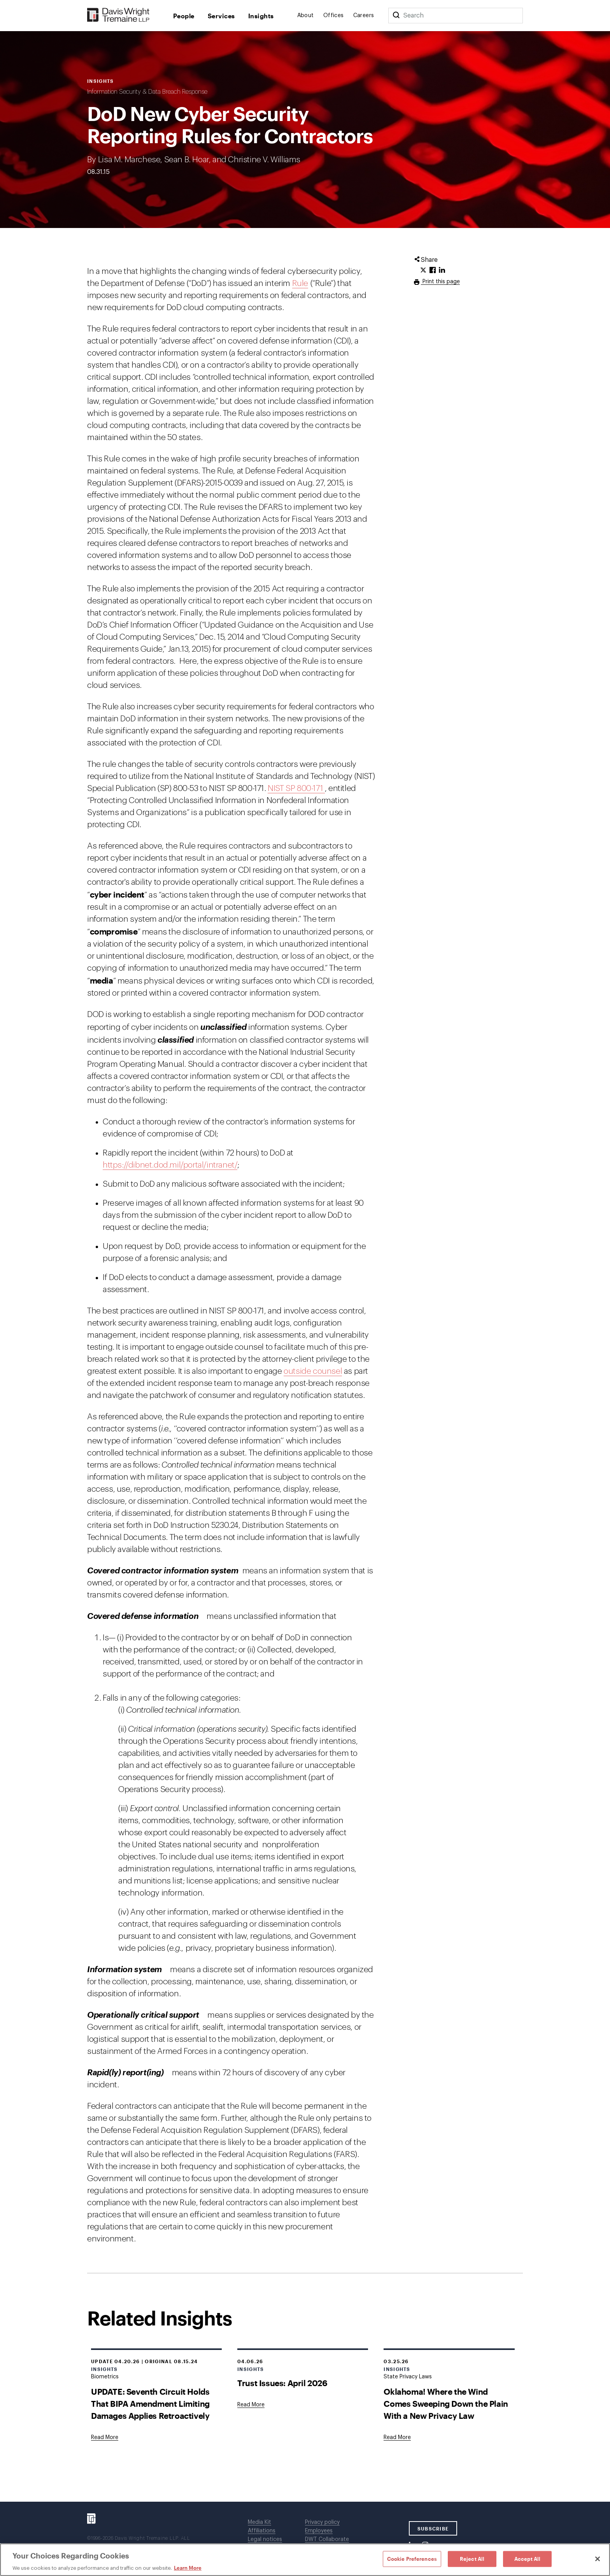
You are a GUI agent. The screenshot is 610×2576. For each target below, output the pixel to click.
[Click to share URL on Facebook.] (432, 270)
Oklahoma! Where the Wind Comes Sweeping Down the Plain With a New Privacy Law (446, 2403)
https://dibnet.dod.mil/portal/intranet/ (170, 1165)
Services (221, 15)
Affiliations (261, 2531)
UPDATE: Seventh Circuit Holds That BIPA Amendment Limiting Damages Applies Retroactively (150, 2403)
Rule (300, 283)
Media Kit (259, 2522)
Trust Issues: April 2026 (282, 2383)
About (305, 15)
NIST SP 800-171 (296, 788)
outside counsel (313, 1371)
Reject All (472, 2558)
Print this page (440, 281)
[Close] (597, 2558)
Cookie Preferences (412, 2558)
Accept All (527, 2558)
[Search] (396, 15)
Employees (319, 2531)
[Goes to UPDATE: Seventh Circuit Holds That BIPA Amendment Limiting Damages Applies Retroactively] (104, 2437)
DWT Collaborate (327, 2539)
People (184, 15)
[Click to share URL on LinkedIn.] (442, 270)
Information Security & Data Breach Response (147, 92)
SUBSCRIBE (433, 2528)
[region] (305, 2559)
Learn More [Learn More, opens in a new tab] (188, 2568)
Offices (333, 15)
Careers (363, 15)
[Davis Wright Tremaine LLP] (118, 15)
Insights (261, 15)
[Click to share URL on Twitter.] (423, 270)
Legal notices (265, 2539)
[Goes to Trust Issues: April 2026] (251, 2405)
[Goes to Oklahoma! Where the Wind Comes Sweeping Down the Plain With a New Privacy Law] (397, 2437)
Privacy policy (322, 2522)
